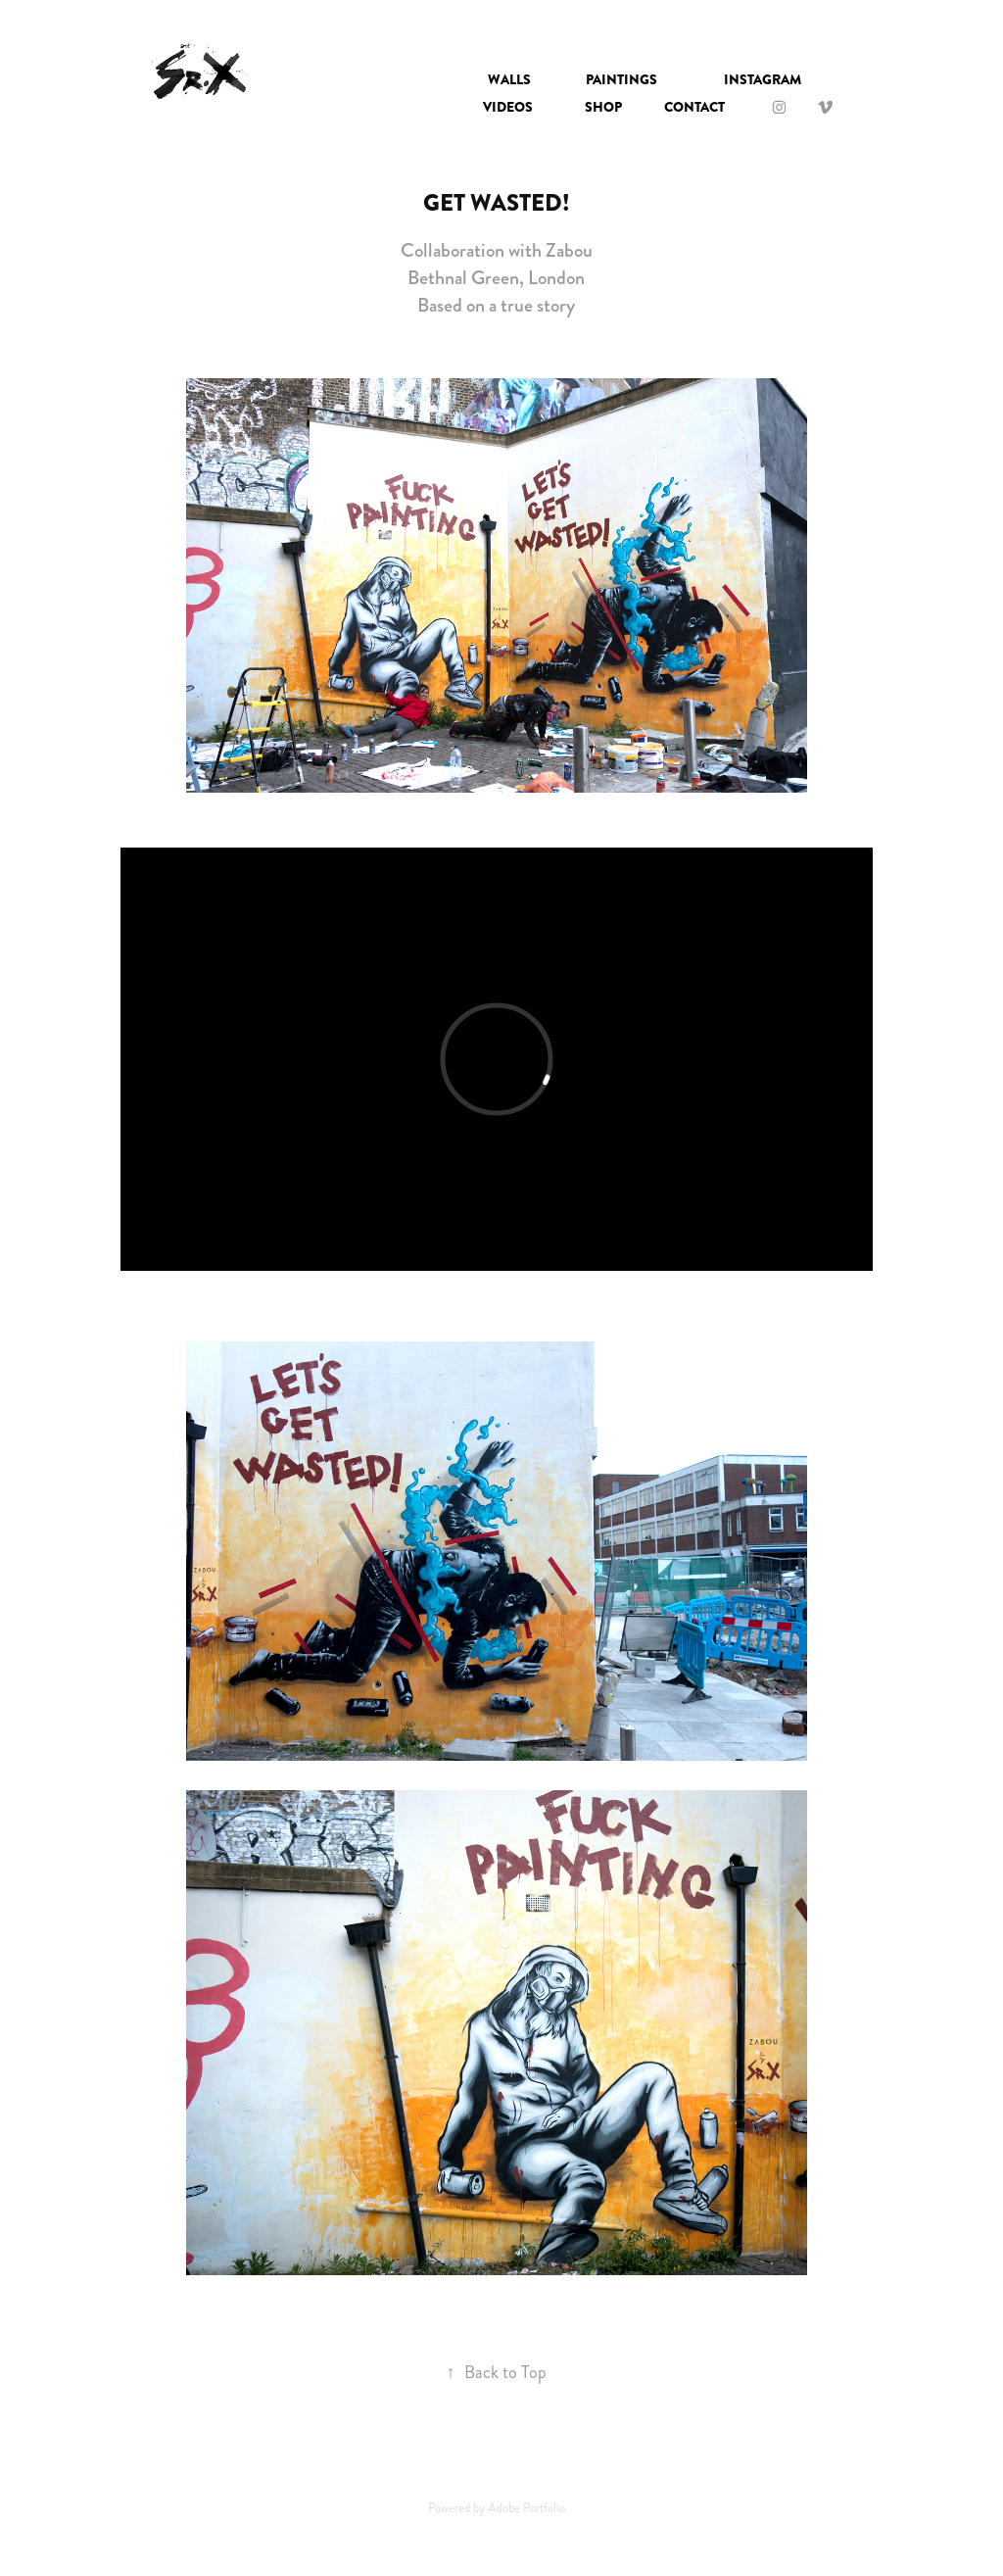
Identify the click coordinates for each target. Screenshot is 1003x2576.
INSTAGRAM (762, 79)
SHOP (603, 107)
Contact (694, 107)
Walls (509, 79)
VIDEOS (508, 107)
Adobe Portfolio (526, 2508)
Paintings (621, 79)
